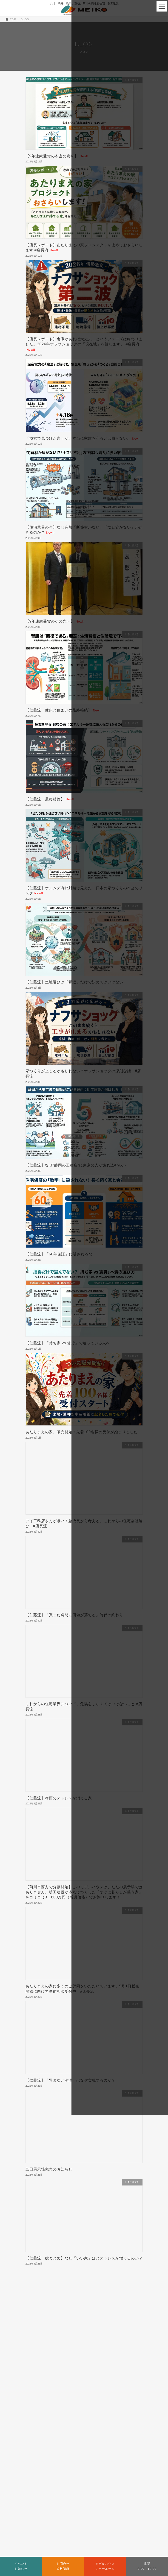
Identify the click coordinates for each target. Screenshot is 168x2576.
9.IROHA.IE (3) (38, 2372)
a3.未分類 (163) (38, 2386)
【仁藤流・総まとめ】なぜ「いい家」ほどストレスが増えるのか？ (84, 2258)
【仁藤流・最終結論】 (50, 799)
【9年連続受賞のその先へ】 (55, 621)
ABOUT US (27, 2446)
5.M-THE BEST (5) (41, 2352)
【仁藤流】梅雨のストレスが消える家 (59, 1798)
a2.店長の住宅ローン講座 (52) (47, 2379)
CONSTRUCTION (38, 2483)
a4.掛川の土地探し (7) (42, 2394)
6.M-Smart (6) (37, 2359)
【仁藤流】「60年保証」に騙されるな (59, 1254)
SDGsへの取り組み (58, 2458)
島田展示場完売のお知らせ (49, 2169)
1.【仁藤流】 (36, 2320)
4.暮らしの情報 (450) (42, 2345)
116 (92, 2278)
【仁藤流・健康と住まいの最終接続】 (64, 710)
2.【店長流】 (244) (40, 2330)
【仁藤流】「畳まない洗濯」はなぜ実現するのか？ (70, 2080)
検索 (123, 2298)
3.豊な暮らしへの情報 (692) (46, 2338)
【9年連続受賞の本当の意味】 (57, 156)
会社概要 (12, 2458)
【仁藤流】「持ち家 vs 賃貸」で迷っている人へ (68, 1343)
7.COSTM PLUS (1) (41, 2366)
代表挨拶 (32, 2458)
